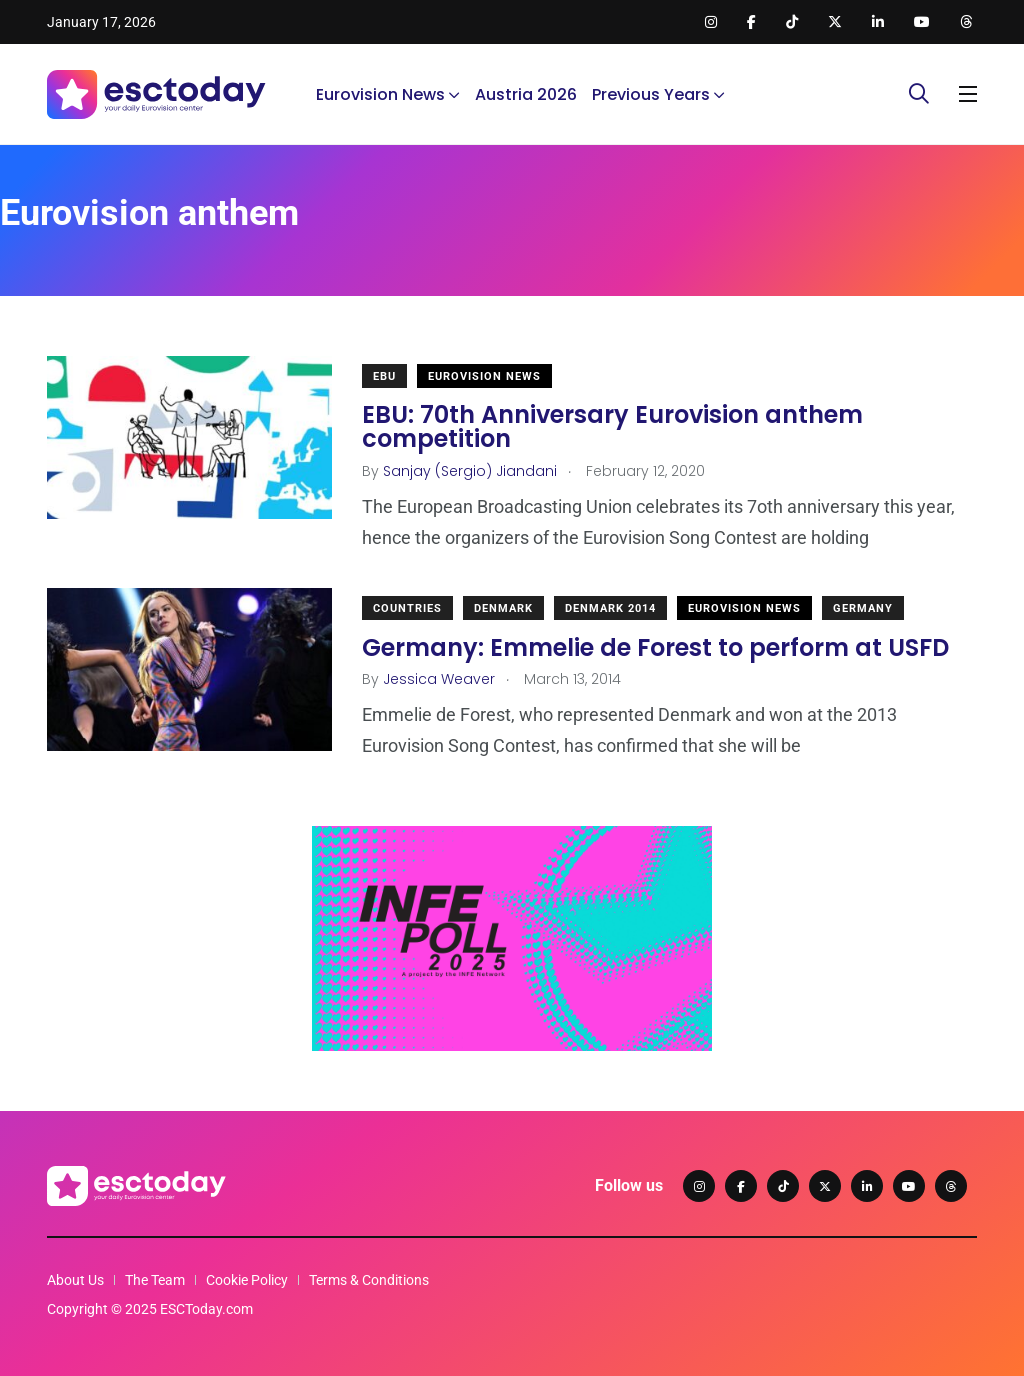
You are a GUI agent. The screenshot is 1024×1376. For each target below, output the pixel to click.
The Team (155, 1280)
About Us (75, 1280)
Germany (863, 608)
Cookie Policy (247, 1280)
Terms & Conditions (369, 1280)
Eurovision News (380, 94)
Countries (407, 608)
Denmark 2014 (610, 608)
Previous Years (651, 94)
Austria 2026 (526, 94)
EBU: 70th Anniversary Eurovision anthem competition (612, 426)
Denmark (503, 608)
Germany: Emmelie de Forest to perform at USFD (655, 646)
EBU (384, 376)
